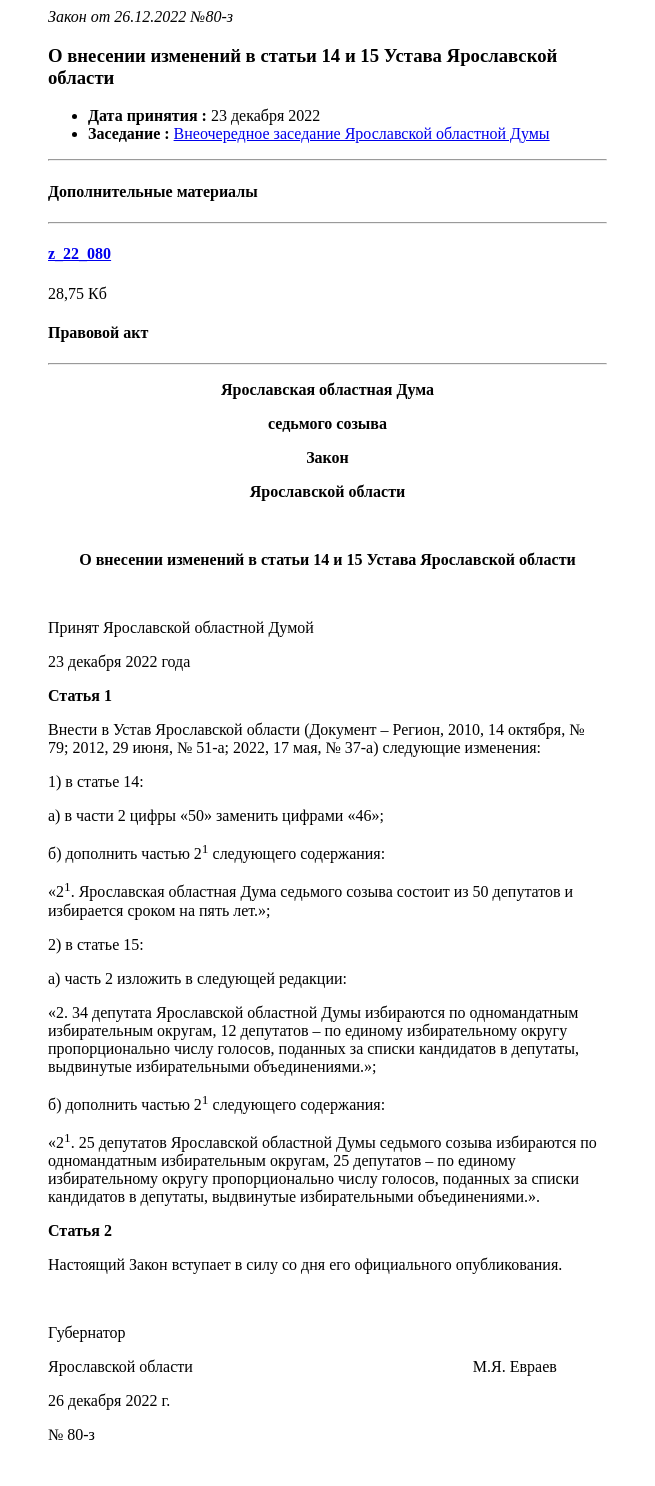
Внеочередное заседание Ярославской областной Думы (362, 133)
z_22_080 (79, 253)
